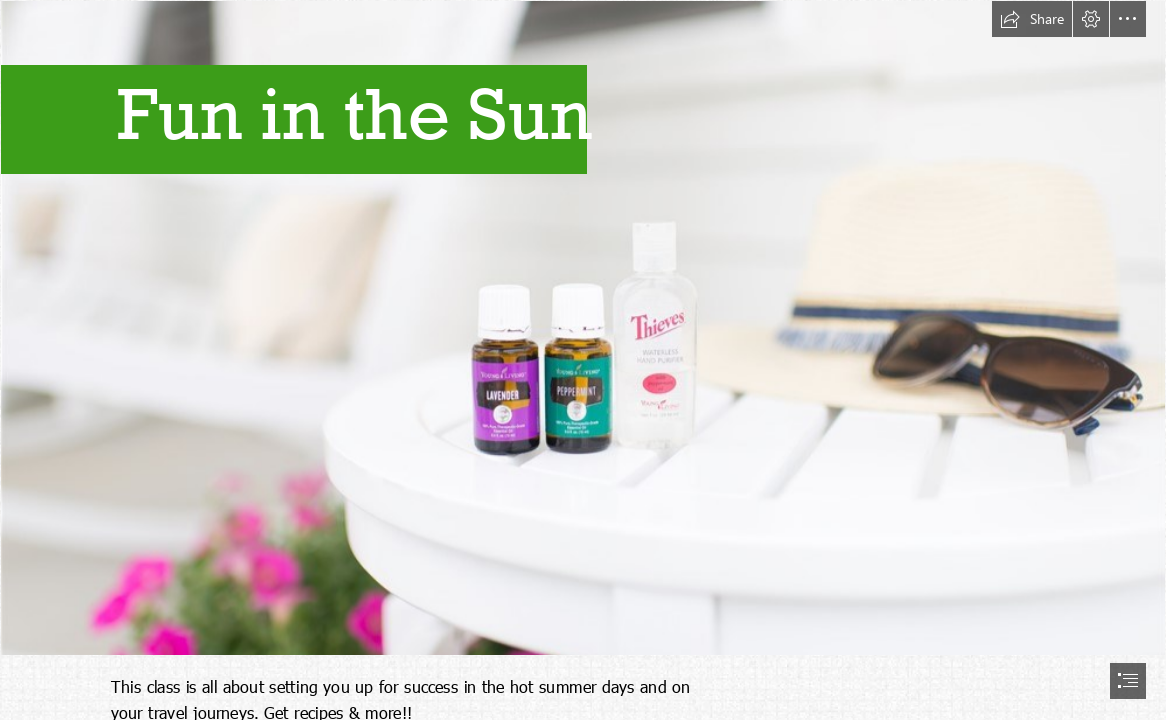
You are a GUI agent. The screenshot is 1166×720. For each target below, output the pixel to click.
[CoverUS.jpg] (583, 328)
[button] (1032, 19)
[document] (583, 360)
